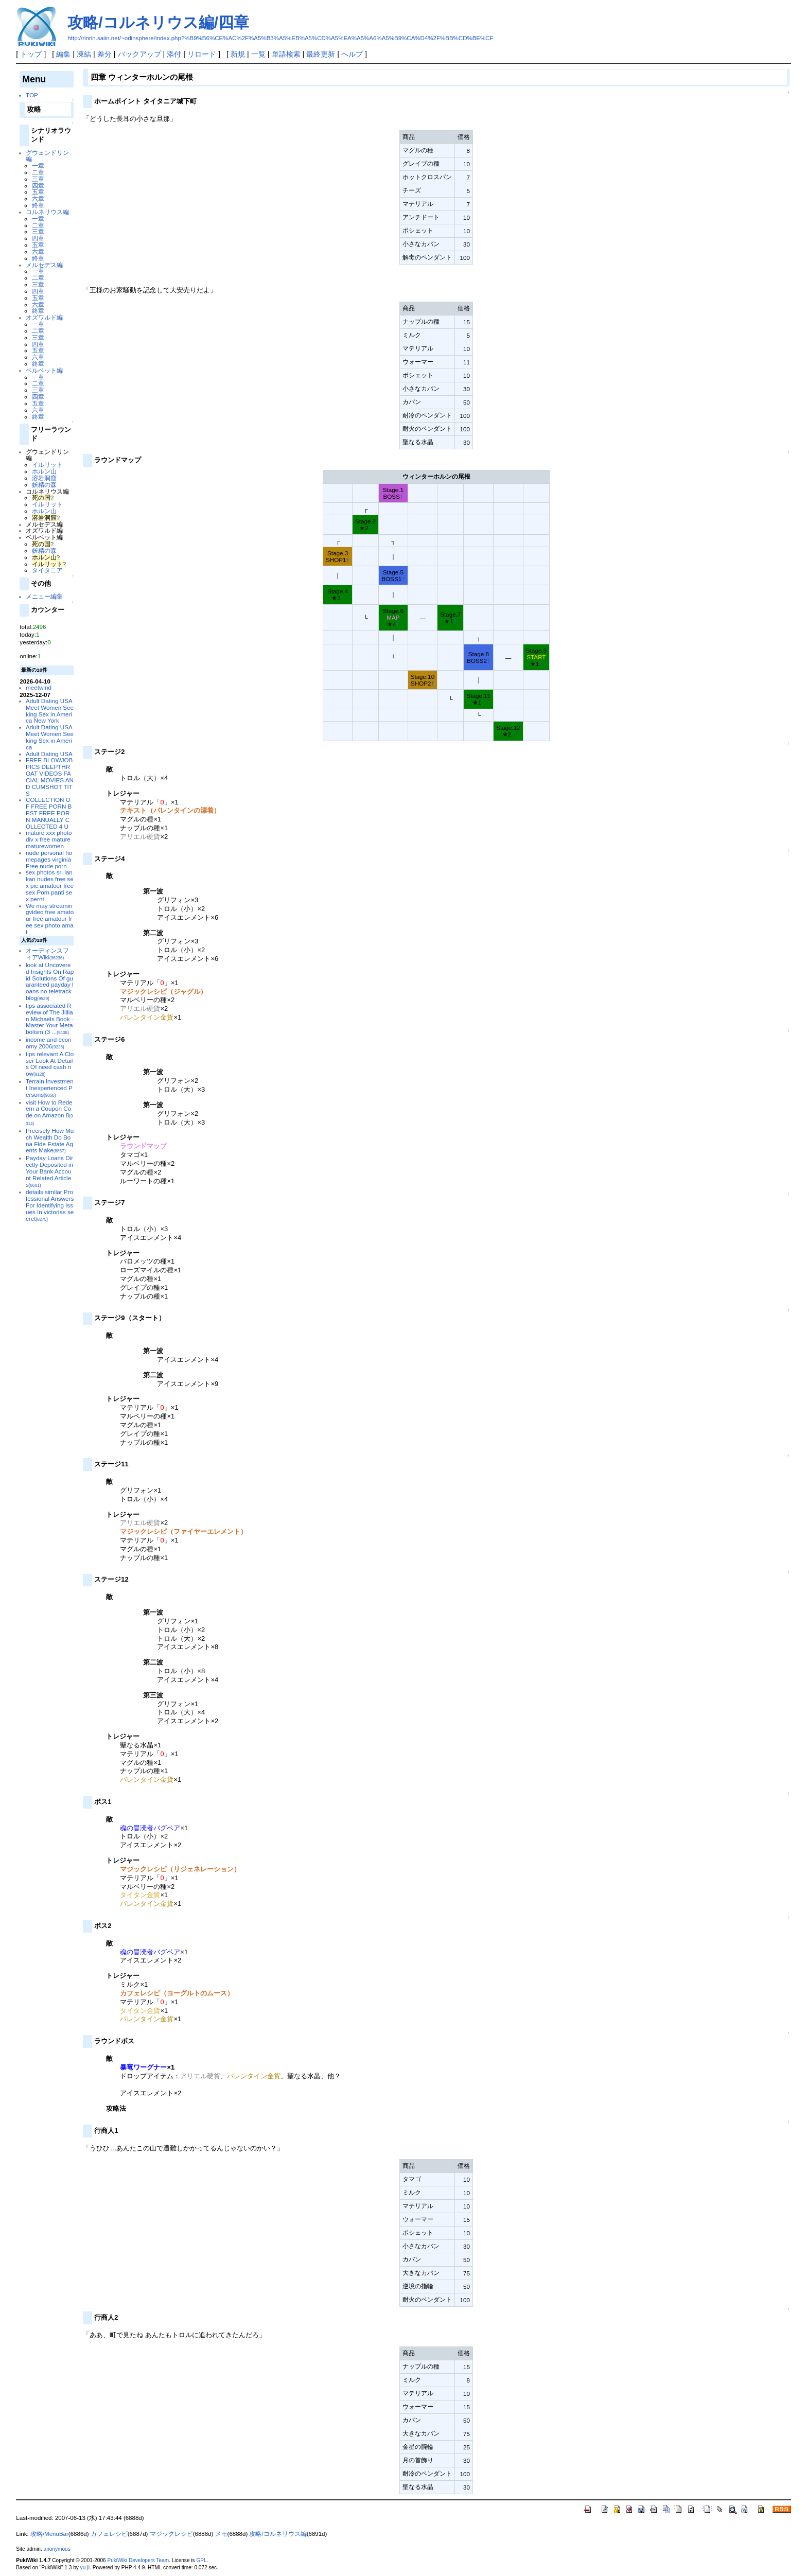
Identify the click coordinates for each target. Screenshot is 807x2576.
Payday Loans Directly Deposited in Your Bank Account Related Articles (49, 1170)
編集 (63, 54)
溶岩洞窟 (44, 478)
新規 (238, 54)
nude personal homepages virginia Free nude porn (49, 859)
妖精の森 (44, 484)
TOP (32, 95)
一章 (38, 165)
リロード (201, 54)
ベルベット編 (44, 370)
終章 (38, 205)
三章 (38, 179)
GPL (201, 2560)
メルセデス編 (44, 264)
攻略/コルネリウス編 (277, 2534)
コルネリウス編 (47, 211)
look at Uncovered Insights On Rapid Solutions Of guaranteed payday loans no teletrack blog (50, 981)
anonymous (57, 2549)
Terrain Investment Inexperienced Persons (50, 1088)
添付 (174, 54)
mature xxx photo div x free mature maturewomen (49, 839)
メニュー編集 (44, 596)
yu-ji (85, 2567)
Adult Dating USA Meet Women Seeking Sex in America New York (50, 710)
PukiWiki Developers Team (138, 2560)
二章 (38, 172)
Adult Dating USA (49, 753)
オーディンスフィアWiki (47, 953)
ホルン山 (44, 471)
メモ (221, 2534)
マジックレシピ (171, 2534)
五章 (38, 191)
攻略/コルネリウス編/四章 (158, 22)
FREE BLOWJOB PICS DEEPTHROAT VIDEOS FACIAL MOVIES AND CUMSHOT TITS (50, 776)
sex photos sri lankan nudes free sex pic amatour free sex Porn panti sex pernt (50, 885)
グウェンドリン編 (47, 156)
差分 (104, 54)
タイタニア (47, 570)
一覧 (258, 54)
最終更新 (320, 54)
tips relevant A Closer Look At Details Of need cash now (50, 1063)
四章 (38, 185)
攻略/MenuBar (49, 2534)
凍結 (84, 54)
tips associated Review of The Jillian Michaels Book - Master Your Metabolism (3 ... (50, 1018)
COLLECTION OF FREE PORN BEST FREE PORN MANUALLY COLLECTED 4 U (49, 812)
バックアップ (139, 54)
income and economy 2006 (49, 1042)
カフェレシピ (109, 2534)
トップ (31, 54)
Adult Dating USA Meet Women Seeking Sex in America (50, 737)
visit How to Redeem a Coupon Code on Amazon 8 (49, 1112)
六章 (38, 198)
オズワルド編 (44, 317)
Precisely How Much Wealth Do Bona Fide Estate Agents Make (50, 1140)
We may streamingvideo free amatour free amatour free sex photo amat (50, 918)
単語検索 (286, 54)
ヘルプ (352, 54)
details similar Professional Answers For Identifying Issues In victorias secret (50, 1204)
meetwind (38, 687)
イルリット (47, 464)
